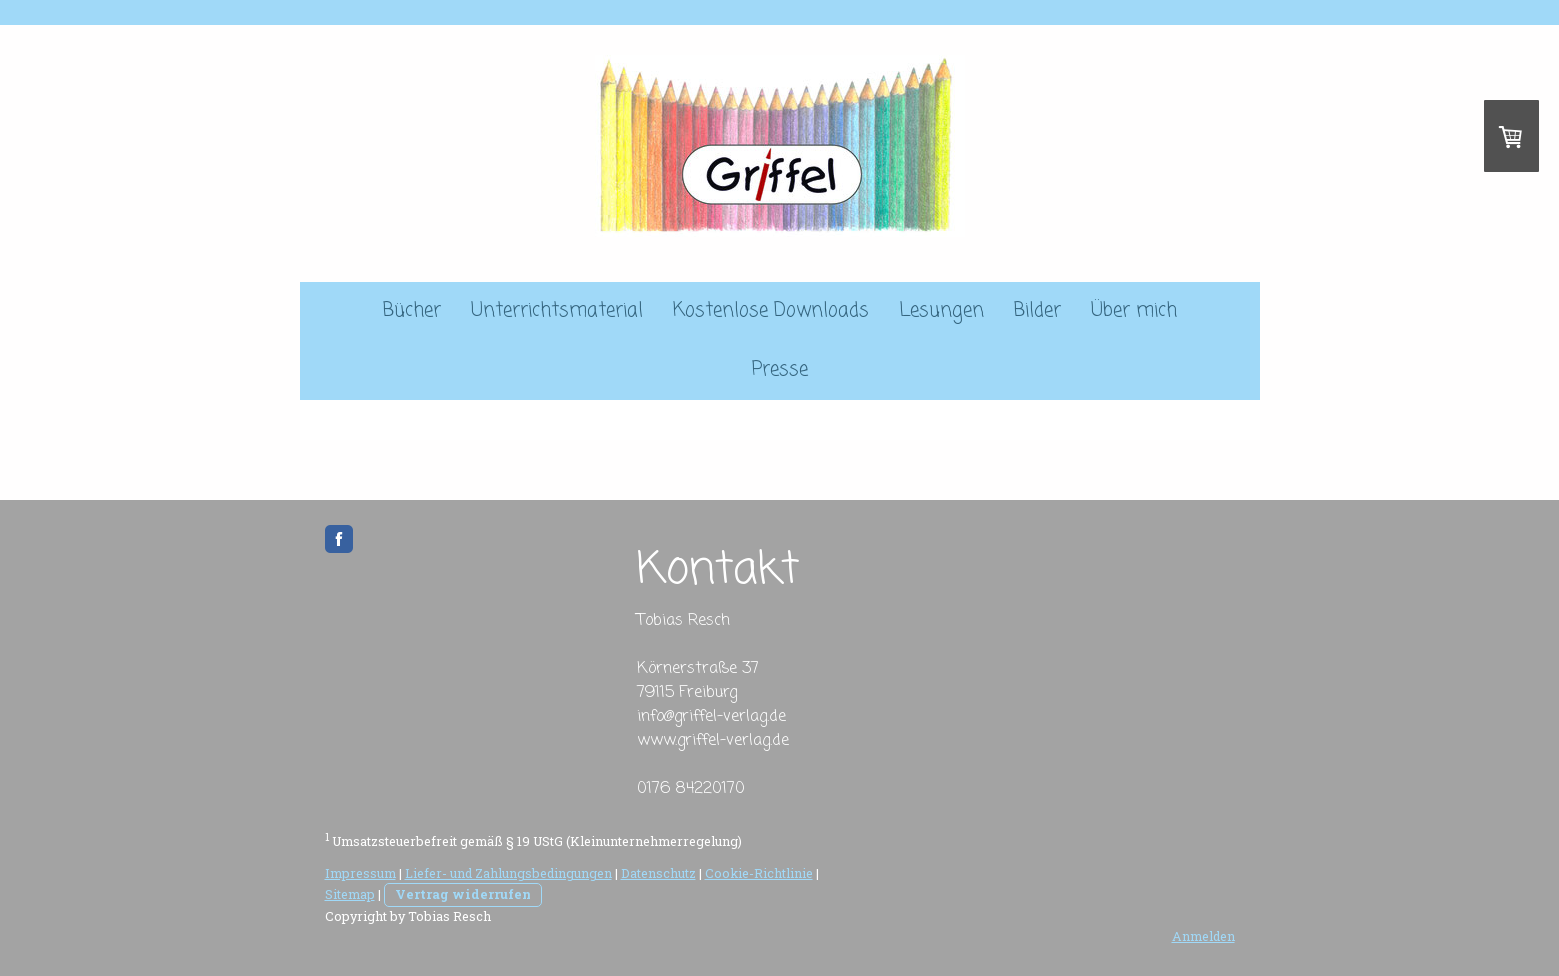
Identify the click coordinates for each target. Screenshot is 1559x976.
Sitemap (350, 894)
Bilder (1037, 310)
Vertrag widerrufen (463, 894)
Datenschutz (658, 873)
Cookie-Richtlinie (759, 873)
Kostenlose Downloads (771, 310)
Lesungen (941, 310)
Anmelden (1203, 936)
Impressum (360, 873)
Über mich (1134, 310)
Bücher (412, 310)
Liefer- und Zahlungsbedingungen (508, 873)
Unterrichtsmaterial (557, 310)
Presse (780, 369)
